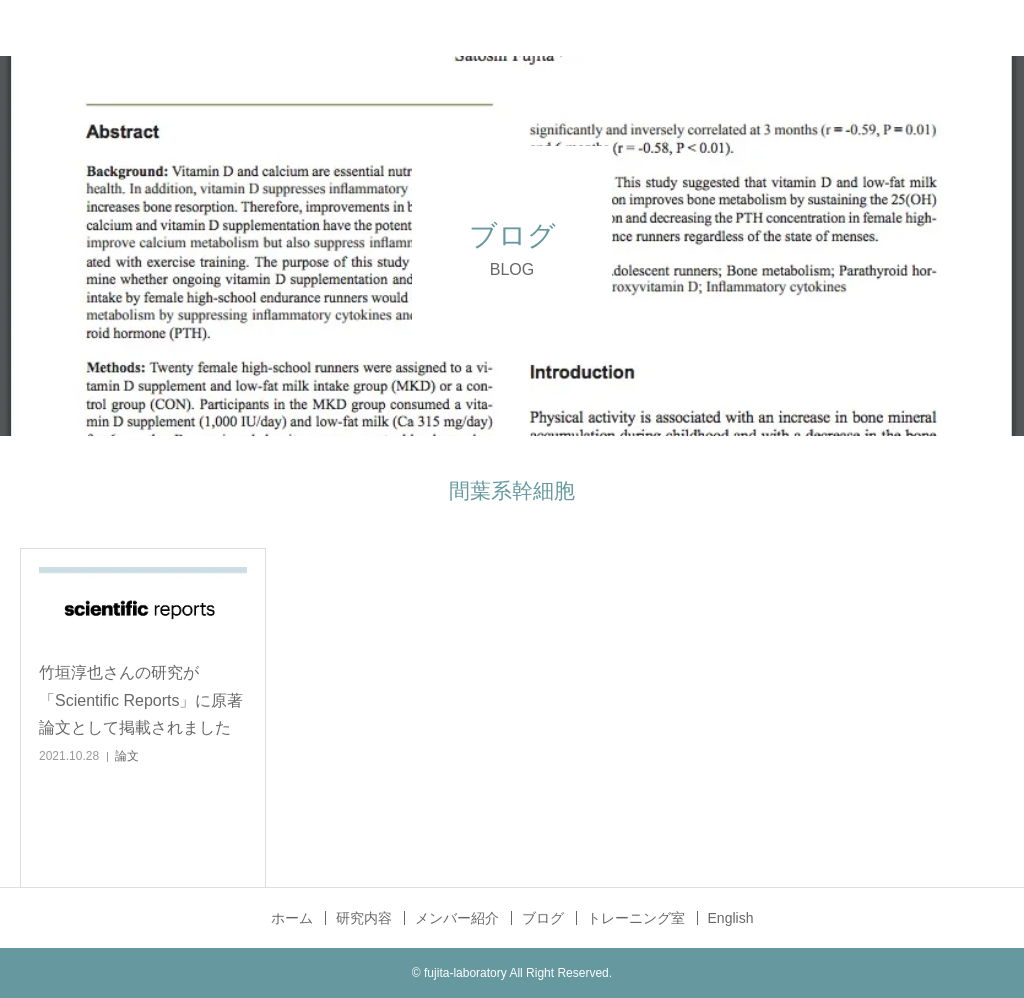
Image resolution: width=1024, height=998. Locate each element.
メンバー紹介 (457, 918)
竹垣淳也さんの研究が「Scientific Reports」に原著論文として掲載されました (141, 699)
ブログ (543, 918)
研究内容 (364, 918)
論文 (127, 756)
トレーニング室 (636, 918)
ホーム (292, 918)
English (731, 918)
